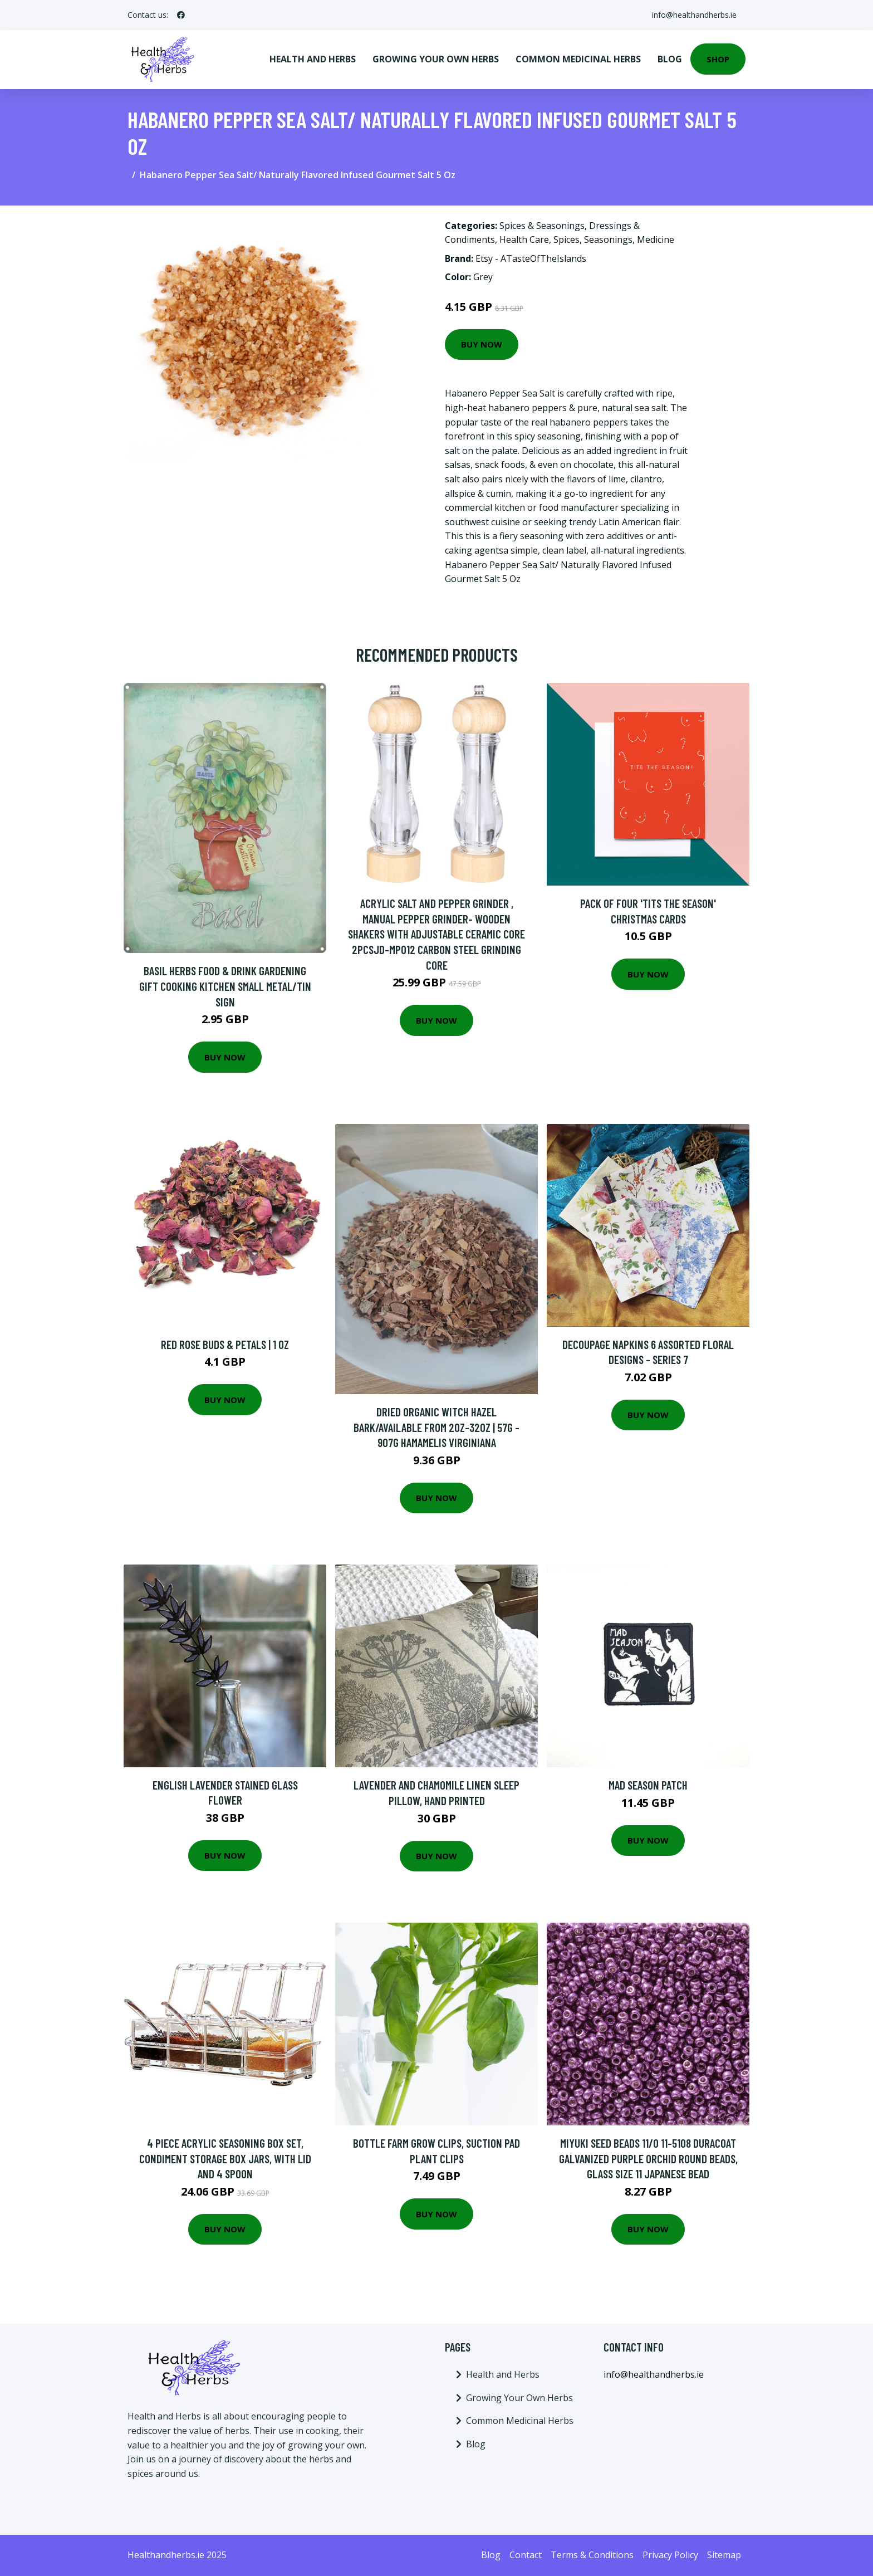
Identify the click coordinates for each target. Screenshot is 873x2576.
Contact (525, 2555)
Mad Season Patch (648, 1785)
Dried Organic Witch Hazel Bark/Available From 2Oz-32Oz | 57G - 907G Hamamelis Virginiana (436, 1427)
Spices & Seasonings (542, 225)
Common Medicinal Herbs (578, 59)
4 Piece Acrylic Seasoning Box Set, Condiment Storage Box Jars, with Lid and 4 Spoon (225, 2158)
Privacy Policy (670, 2555)
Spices (566, 239)
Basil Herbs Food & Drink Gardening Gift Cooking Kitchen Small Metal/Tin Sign (225, 986)
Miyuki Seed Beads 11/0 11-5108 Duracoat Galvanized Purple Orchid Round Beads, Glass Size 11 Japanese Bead (648, 2158)
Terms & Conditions (592, 2555)
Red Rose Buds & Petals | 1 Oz (225, 1344)
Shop (718, 59)
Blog (670, 59)
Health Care (524, 239)
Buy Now (481, 344)
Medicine (655, 239)
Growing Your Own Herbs (435, 59)
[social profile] (181, 15)
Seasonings (608, 239)
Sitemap (724, 2555)
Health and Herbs (312, 59)
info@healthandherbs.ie (694, 14)
